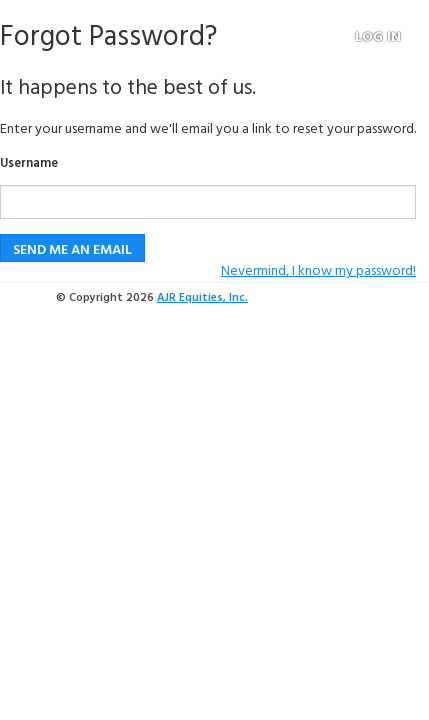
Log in (378, 38)
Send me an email (72, 250)
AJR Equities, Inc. (202, 298)
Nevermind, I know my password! (318, 271)
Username (29, 164)
